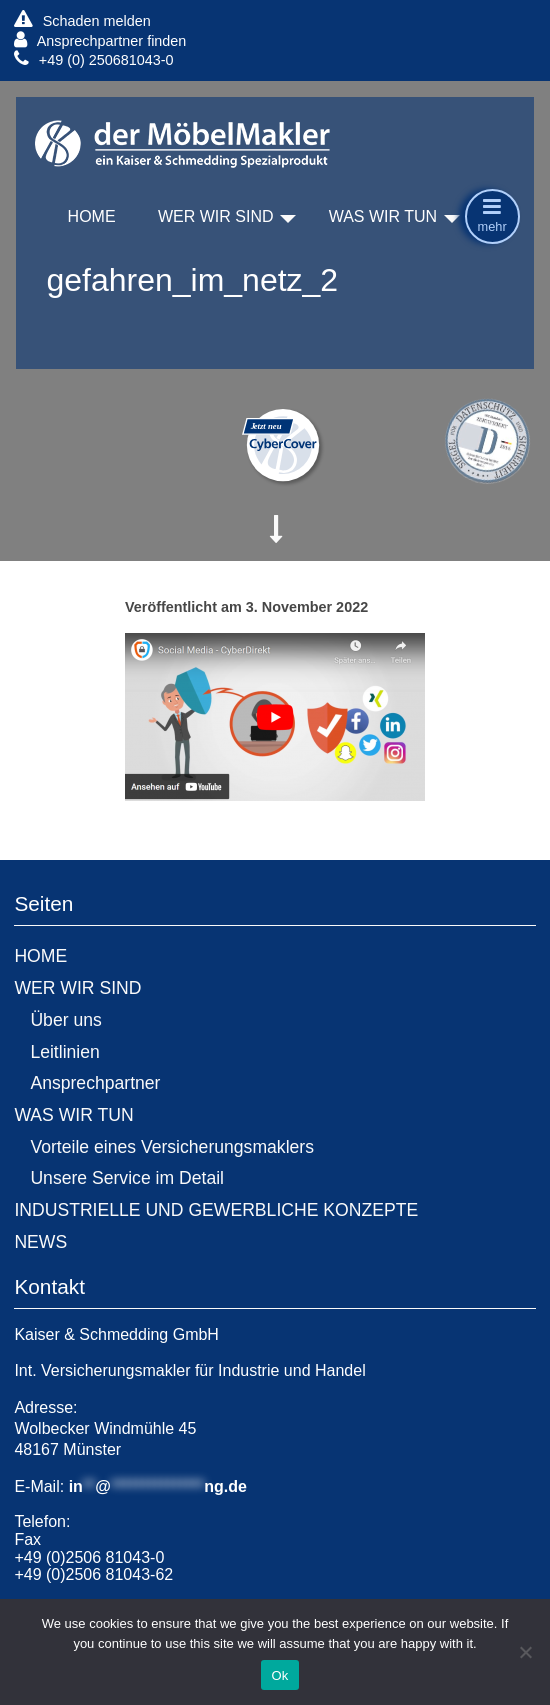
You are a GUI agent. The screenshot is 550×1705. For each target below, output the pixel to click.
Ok (279, 1675)
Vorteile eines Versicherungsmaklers (172, 1147)
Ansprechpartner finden (100, 40)
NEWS (40, 1242)
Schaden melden (82, 20)
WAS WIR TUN (383, 216)
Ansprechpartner (95, 1083)
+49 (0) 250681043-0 (93, 59)
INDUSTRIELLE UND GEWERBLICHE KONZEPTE (216, 1210)
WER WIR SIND (216, 216)
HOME (92, 216)
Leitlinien (64, 1052)
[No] (525, 1652)
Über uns (65, 1020)
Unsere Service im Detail (127, 1178)
